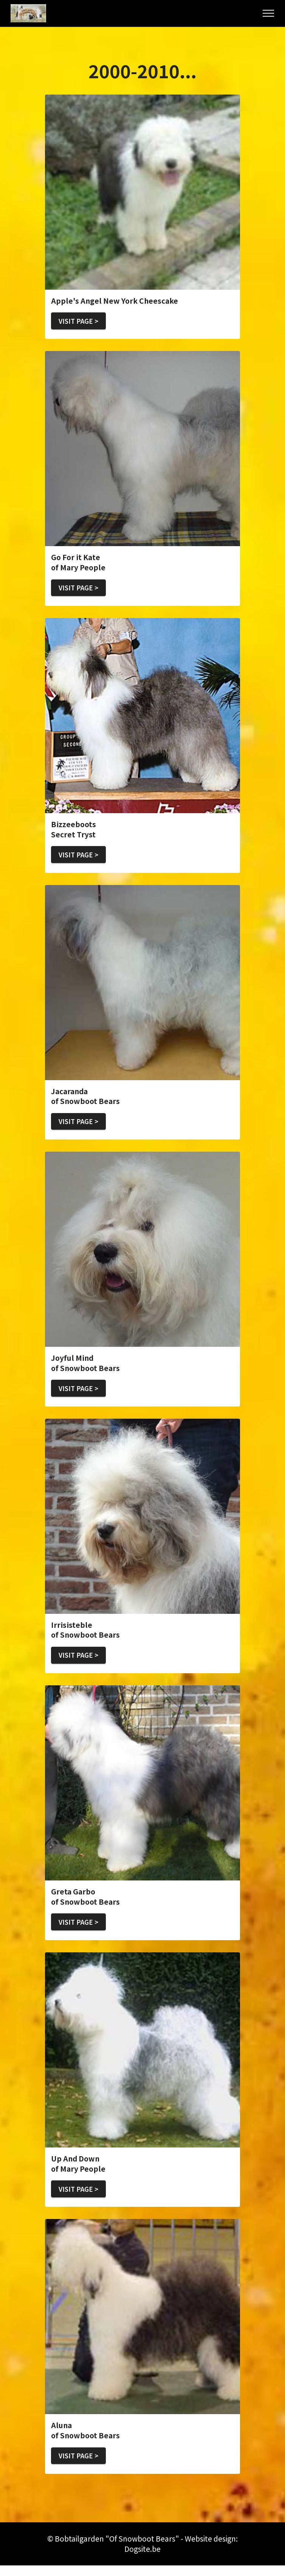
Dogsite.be (142, 2559)
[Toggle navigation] (268, 13)
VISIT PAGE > (81, 321)
